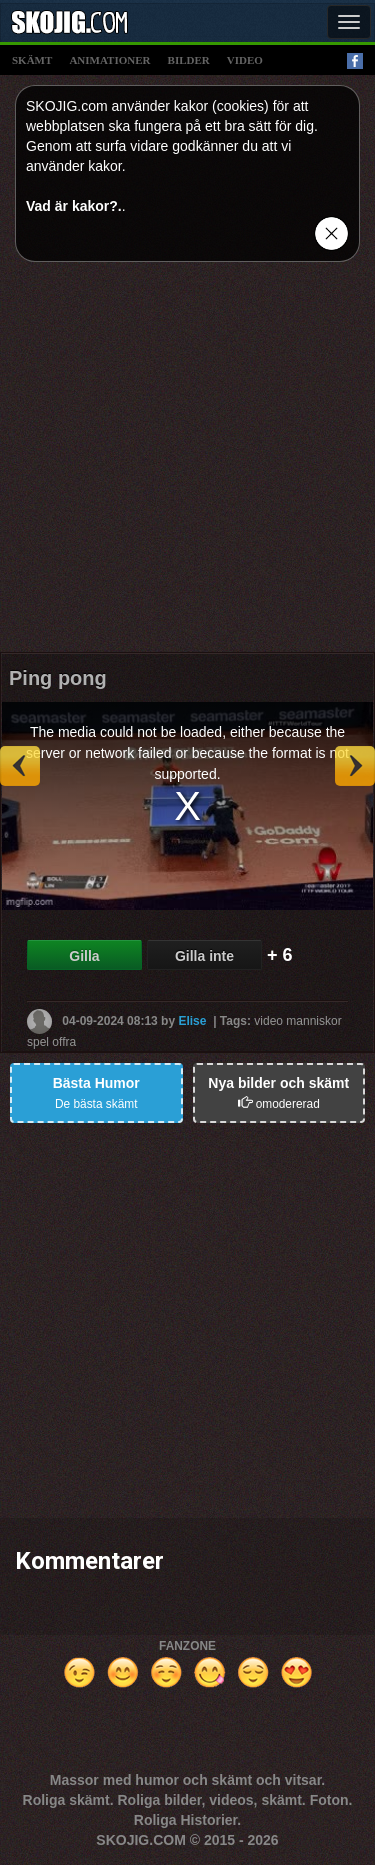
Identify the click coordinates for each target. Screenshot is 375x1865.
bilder (189, 60)
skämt (32, 60)
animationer (109, 60)
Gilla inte (204, 956)
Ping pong (58, 678)
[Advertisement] (187, 464)
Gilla (84, 956)
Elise (192, 1021)
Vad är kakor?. (74, 206)
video (245, 60)
